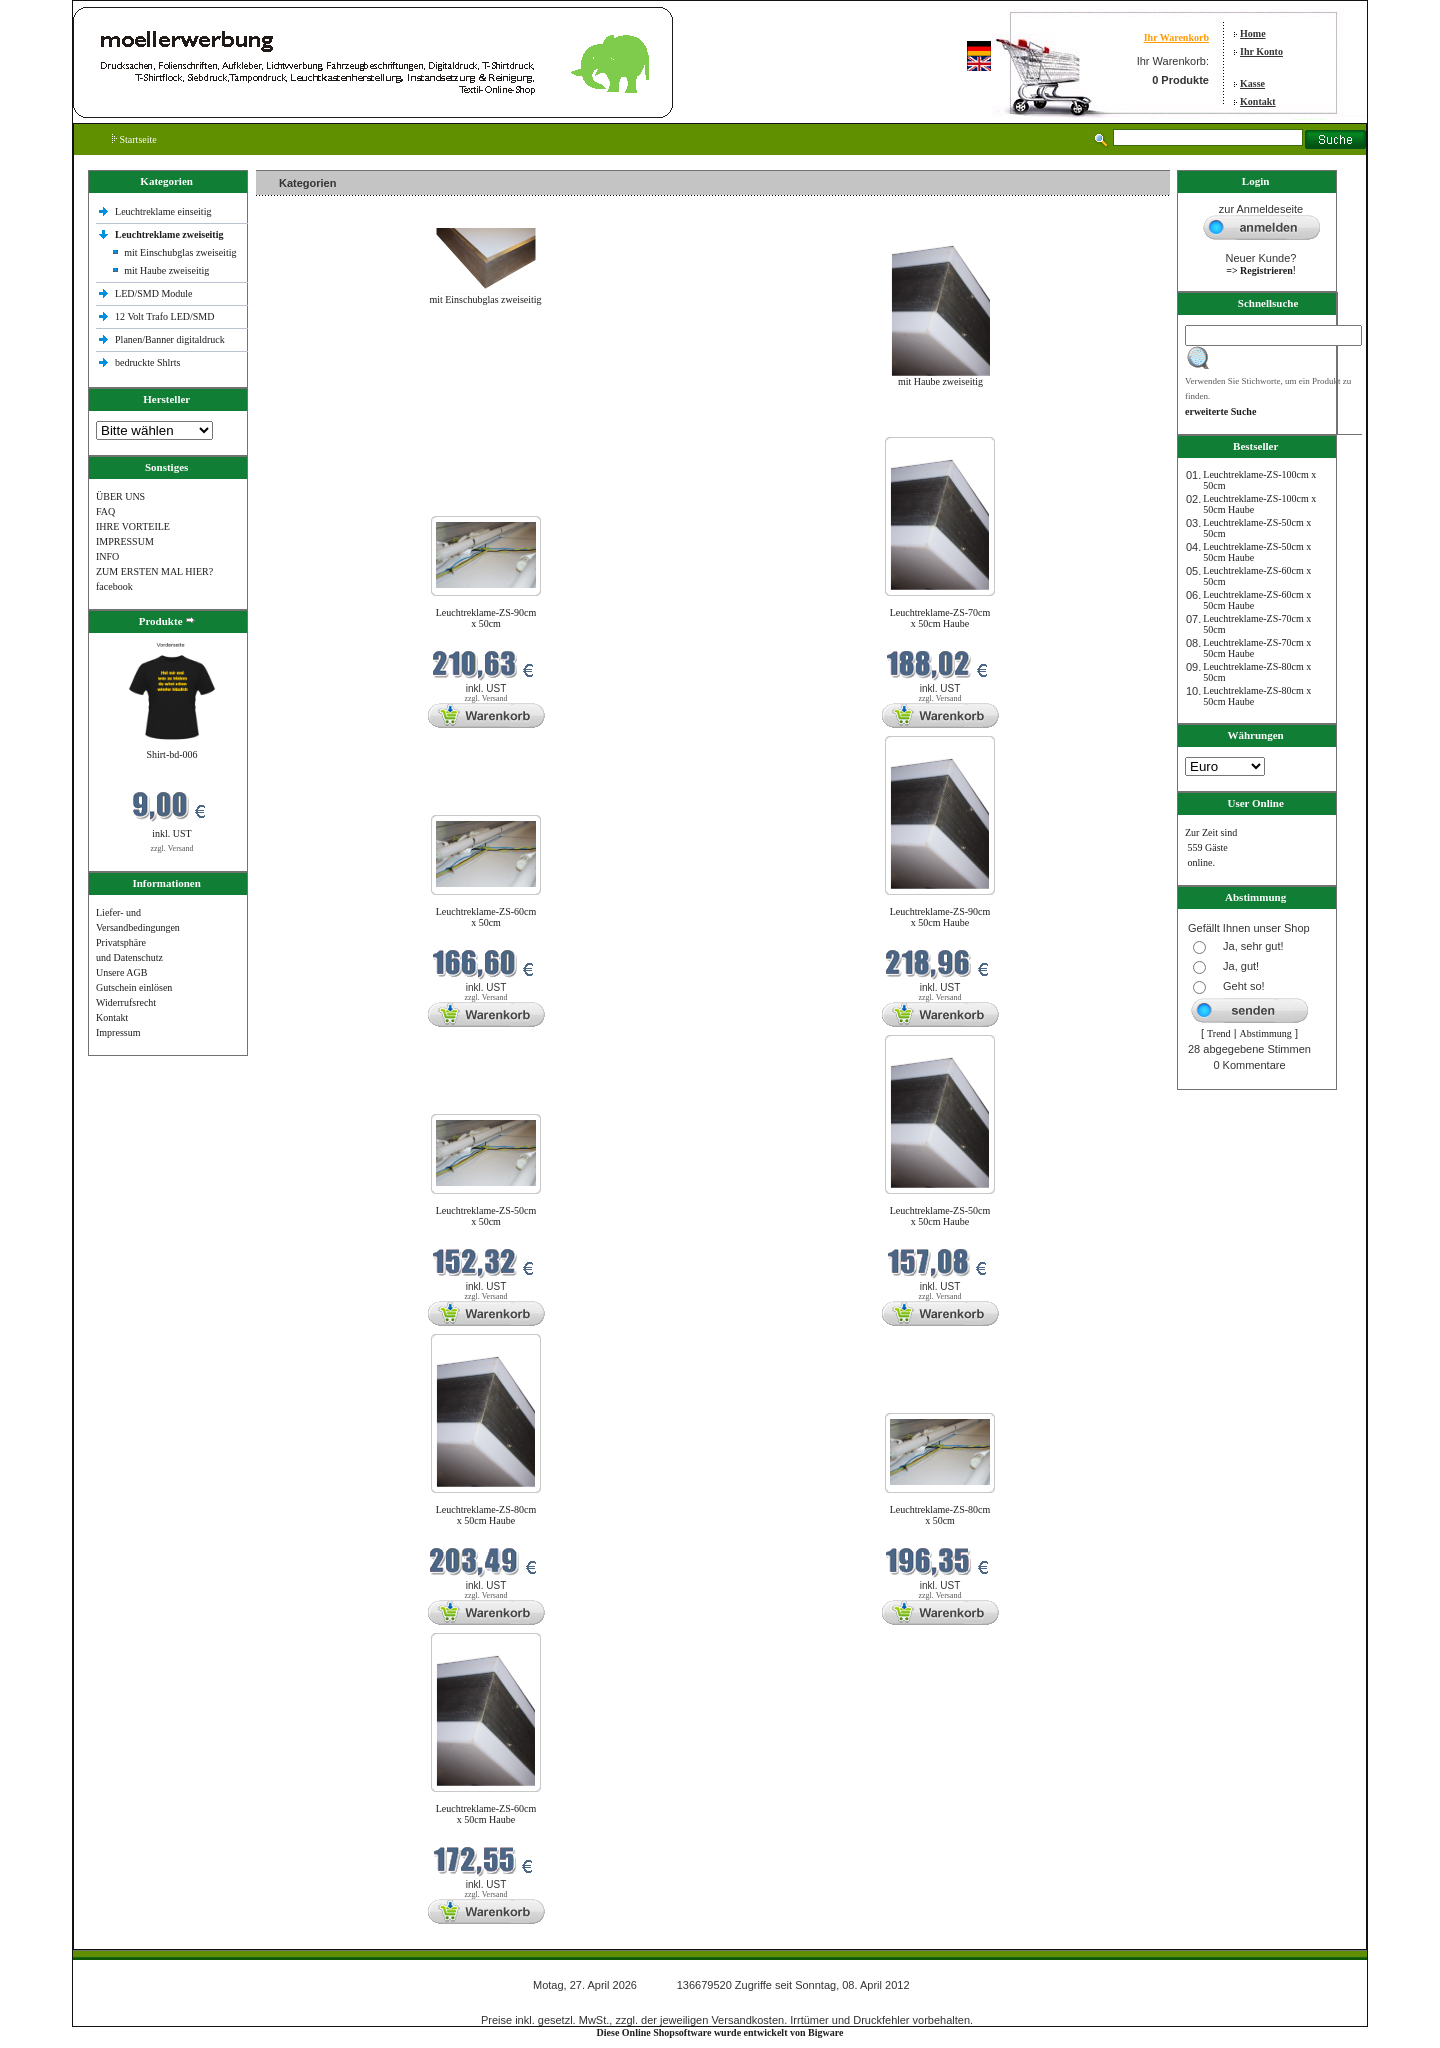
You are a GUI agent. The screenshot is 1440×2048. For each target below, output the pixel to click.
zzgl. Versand (172, 848)
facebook (114, 586)
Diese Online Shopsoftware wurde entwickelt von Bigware (720, 2032)
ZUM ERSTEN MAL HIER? (154, 571)
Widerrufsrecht (126, 1002)
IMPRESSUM (125, 541)
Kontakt (1258, 101)
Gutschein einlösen (134, 987)
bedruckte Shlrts (147, 362)
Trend (1219, 1033)
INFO (107, 556)
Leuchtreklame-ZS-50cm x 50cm (486, 1216)
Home (1253, 33)
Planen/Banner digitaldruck (170, 339)
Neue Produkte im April (309, 424)
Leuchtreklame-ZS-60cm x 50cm (486, 917)
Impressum (118, 1032)
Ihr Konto (1261, 51)
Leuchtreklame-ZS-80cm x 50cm (940, 1515)
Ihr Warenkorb (1176, 37)
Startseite (134, 139)
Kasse (1252, 83)
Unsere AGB (121, 972)
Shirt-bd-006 (171, 754)
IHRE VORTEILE (133, 526)
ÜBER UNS (120, 496)
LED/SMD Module (154, 293)
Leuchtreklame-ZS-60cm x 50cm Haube (486, 1814)
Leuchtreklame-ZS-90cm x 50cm (486, 618)
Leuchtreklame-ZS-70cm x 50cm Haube (940, 618)
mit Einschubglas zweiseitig (180, 252)
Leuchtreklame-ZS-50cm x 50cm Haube (940, 1216)
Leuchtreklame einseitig (164, 211)
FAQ (105, 511)
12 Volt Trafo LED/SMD (164, 316)
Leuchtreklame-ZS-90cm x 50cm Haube (940, 917)
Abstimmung (1266, 1033)
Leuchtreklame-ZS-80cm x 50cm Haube (486, 1515)
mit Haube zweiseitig (166, 270)
